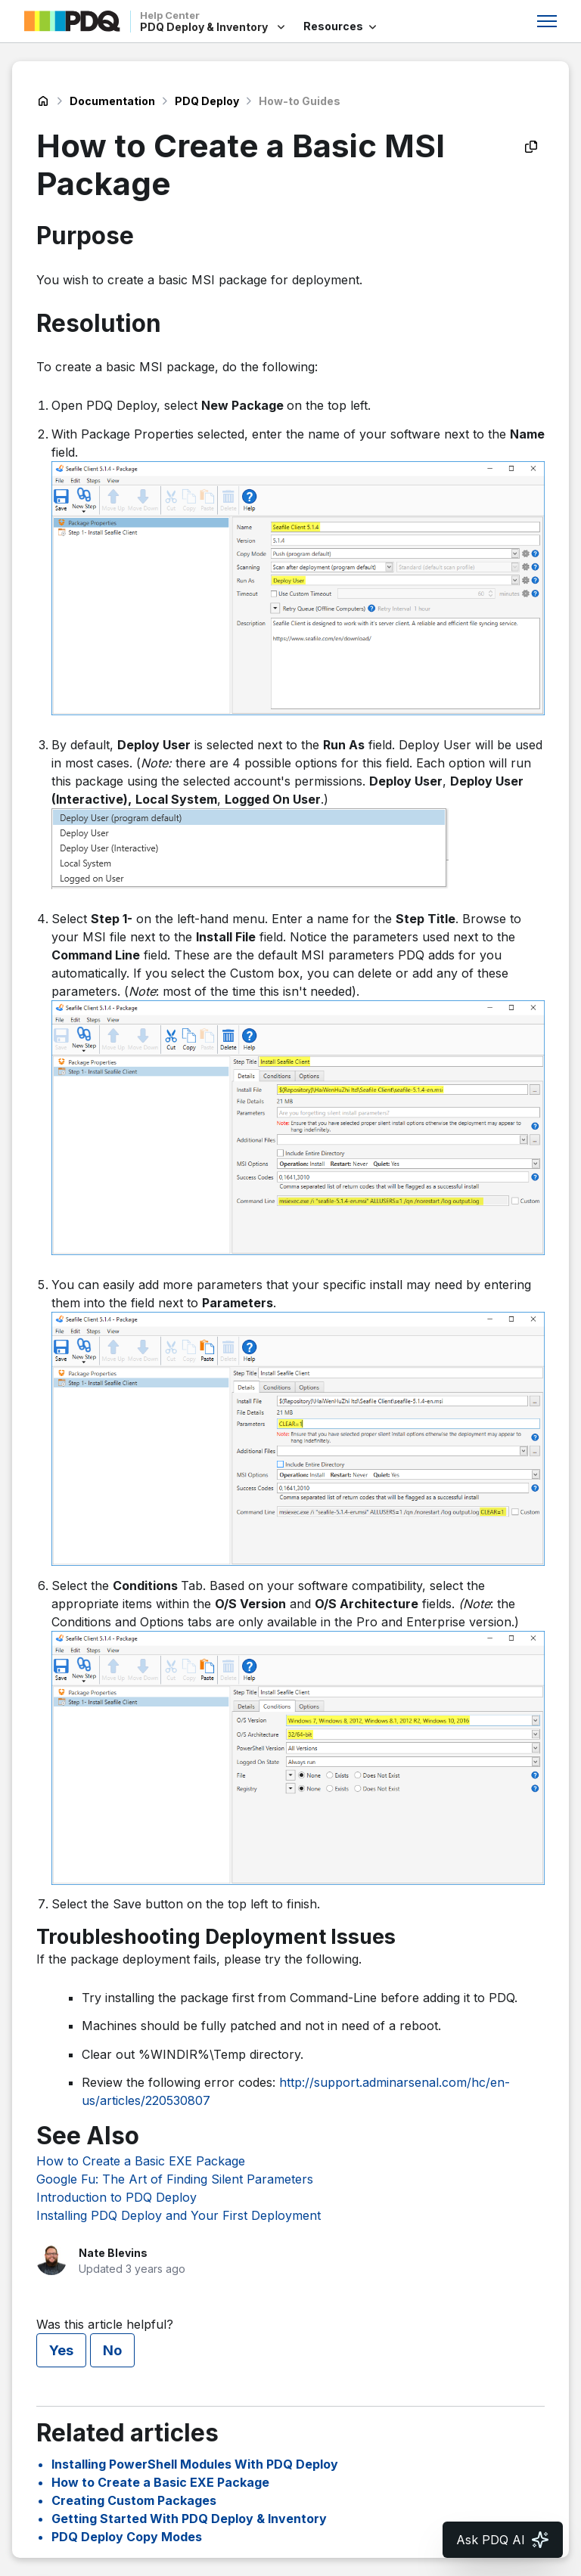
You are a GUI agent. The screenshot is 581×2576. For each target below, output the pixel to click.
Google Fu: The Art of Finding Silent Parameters (174, 2179)
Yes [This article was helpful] (61, 2350)
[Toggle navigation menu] (547, 21)
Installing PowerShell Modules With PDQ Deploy (194, 2464)
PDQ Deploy (207, 101)
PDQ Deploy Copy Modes (126, 2536)
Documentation (112, 101)
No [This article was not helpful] (112, 2350)
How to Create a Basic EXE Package (140, 2160)
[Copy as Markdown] (531, 146)
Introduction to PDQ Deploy (116, 2197)
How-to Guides (299, 101)
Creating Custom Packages (133, 2500)
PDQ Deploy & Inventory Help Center (43, 101)
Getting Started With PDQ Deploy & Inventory (189, 2518)
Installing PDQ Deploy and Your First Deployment (178, 2215)
